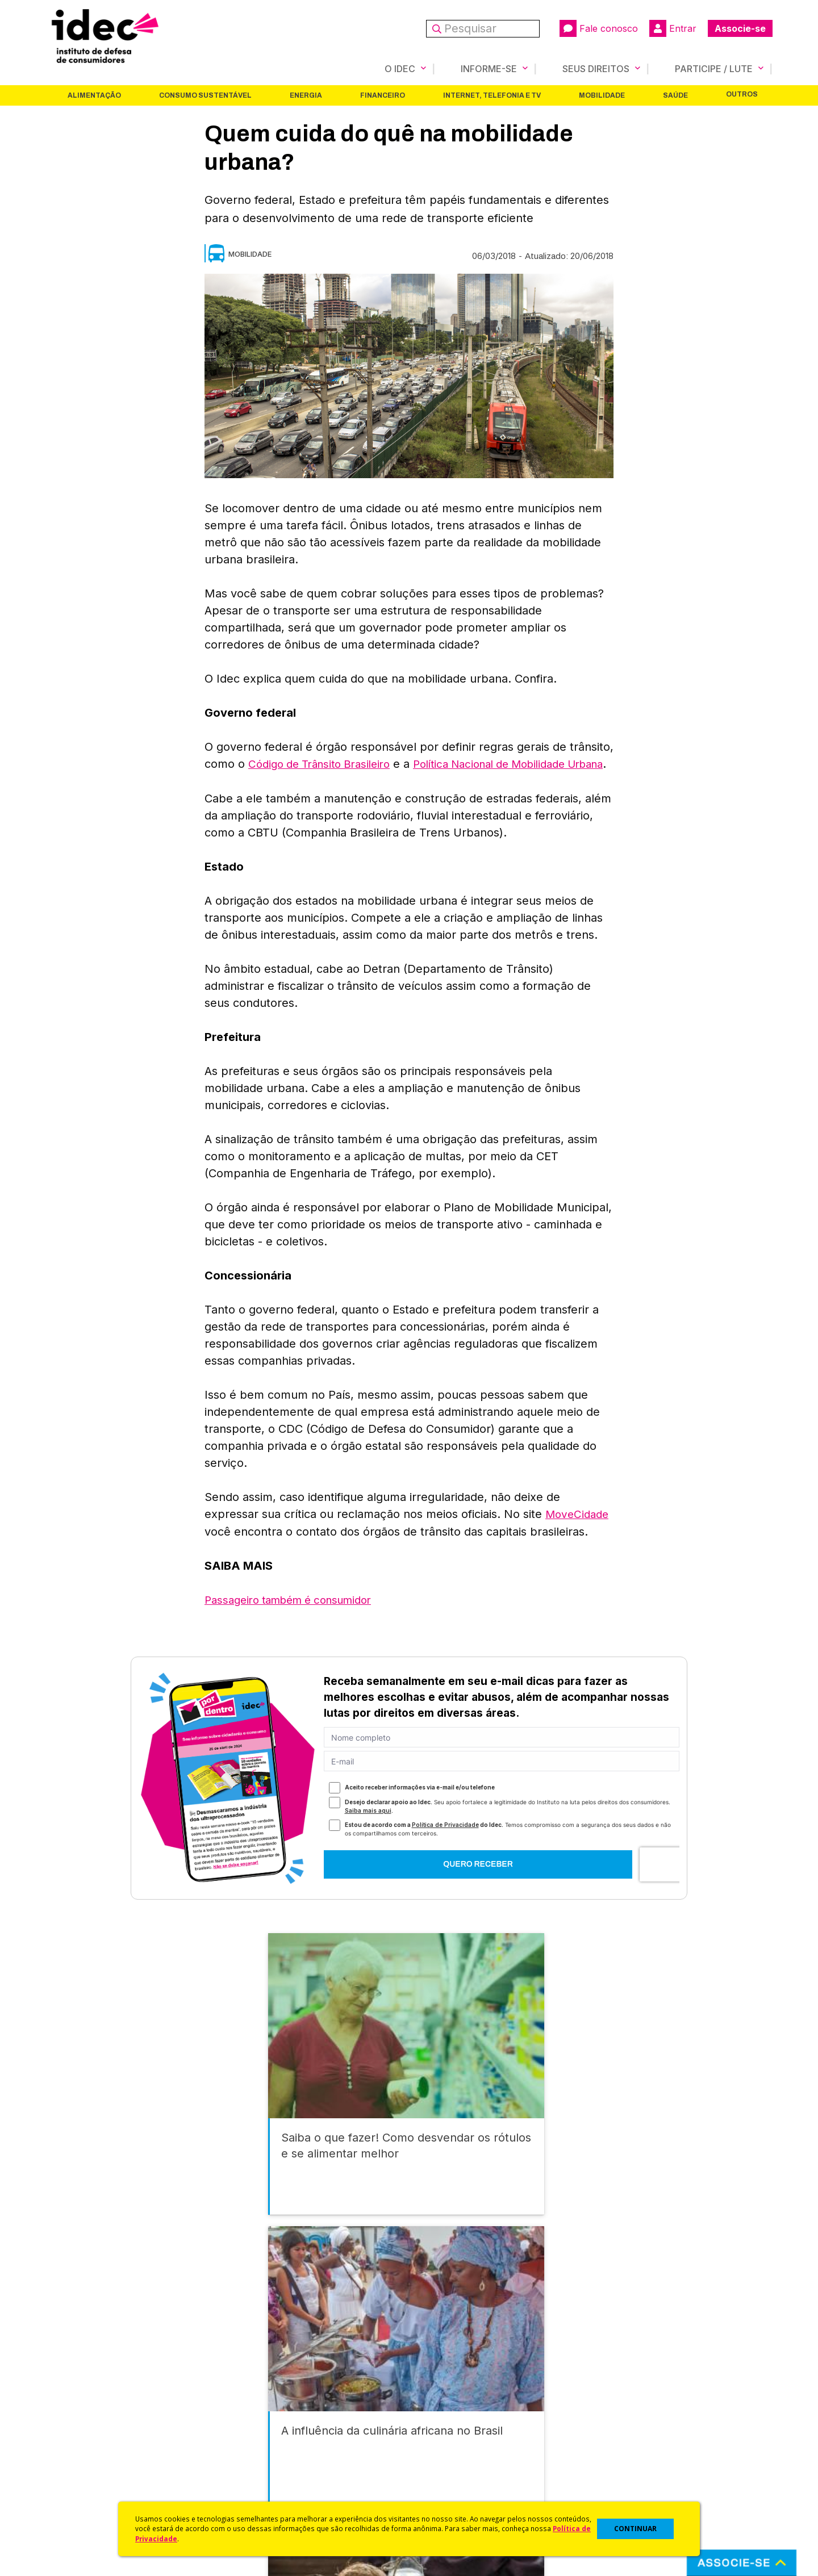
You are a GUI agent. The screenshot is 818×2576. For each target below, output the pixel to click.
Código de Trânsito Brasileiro (325, 763)
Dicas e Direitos (440, 2436)
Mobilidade (602, 95)
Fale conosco (599, 28)
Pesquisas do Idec (446, 2466)
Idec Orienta (433, 2451)
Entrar (672, 28)
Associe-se (740, 28)
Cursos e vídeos (442, 2421)
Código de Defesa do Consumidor (478, 2406)
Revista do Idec (258, 2436)
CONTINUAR (635, 2528)
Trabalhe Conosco (82, 2481)
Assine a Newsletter (267, 2481)
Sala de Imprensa (80, 2466)
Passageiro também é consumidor (296, 1615)
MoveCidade (579, 1530)
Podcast (243, 2496)
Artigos (241, 2451)
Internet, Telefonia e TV (492, 95)
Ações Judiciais (440, 2481)
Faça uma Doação (627, 2421)
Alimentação (94, 95)
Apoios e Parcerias (83, 2436)
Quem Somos (71, 2406)
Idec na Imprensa (261, 2406)
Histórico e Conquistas (90, 2451)
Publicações (252, 2466)
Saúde (675, 95)
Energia (306, 95)
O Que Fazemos (77, 2421)
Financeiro (382, 95)
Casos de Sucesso (446, 2496)
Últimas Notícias (258, 2421)
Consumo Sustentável (205, 95)
